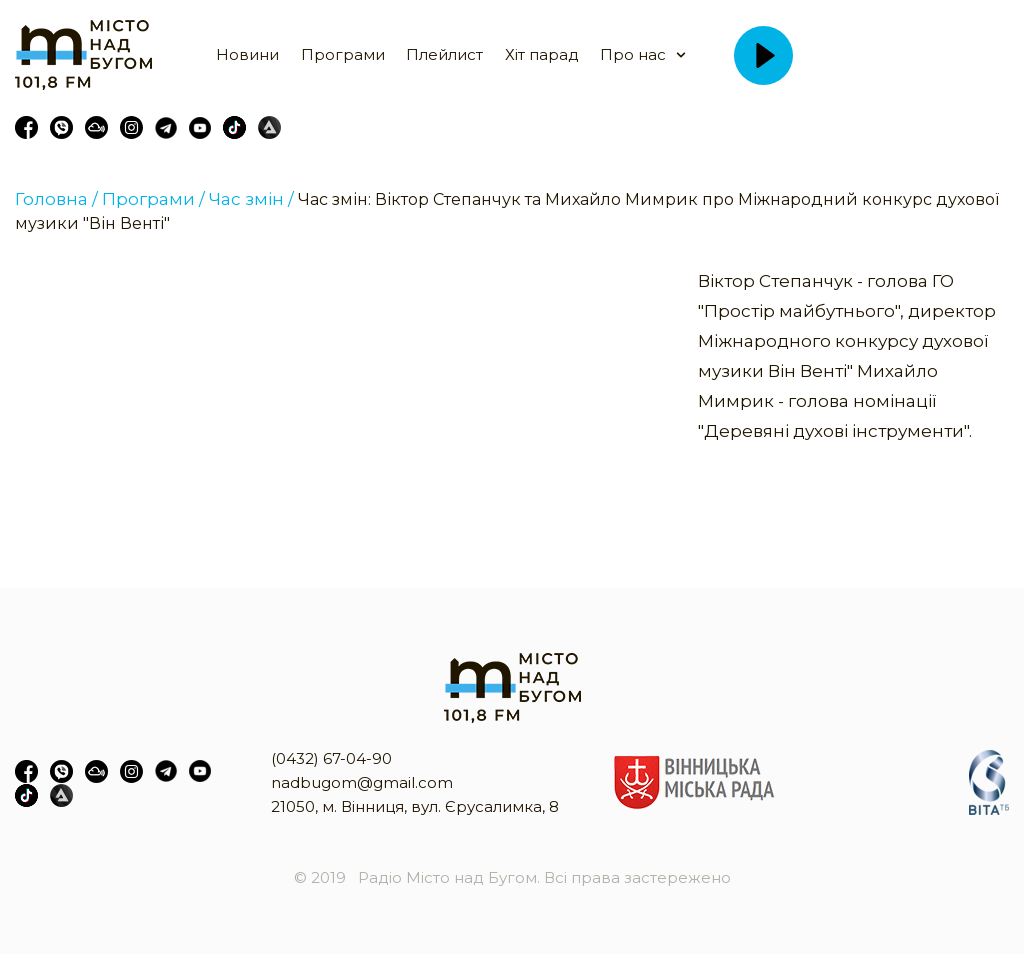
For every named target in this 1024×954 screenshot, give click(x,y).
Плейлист (444, 54)
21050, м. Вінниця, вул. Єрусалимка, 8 (415, 806)
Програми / (153, 199)
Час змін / (251, 199)
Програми (343, 54)
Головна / (56, 199)
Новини (247, 54)
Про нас (633, 54)
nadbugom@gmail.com (362, 782)
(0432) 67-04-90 (331, 758)
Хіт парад (542, 54)
